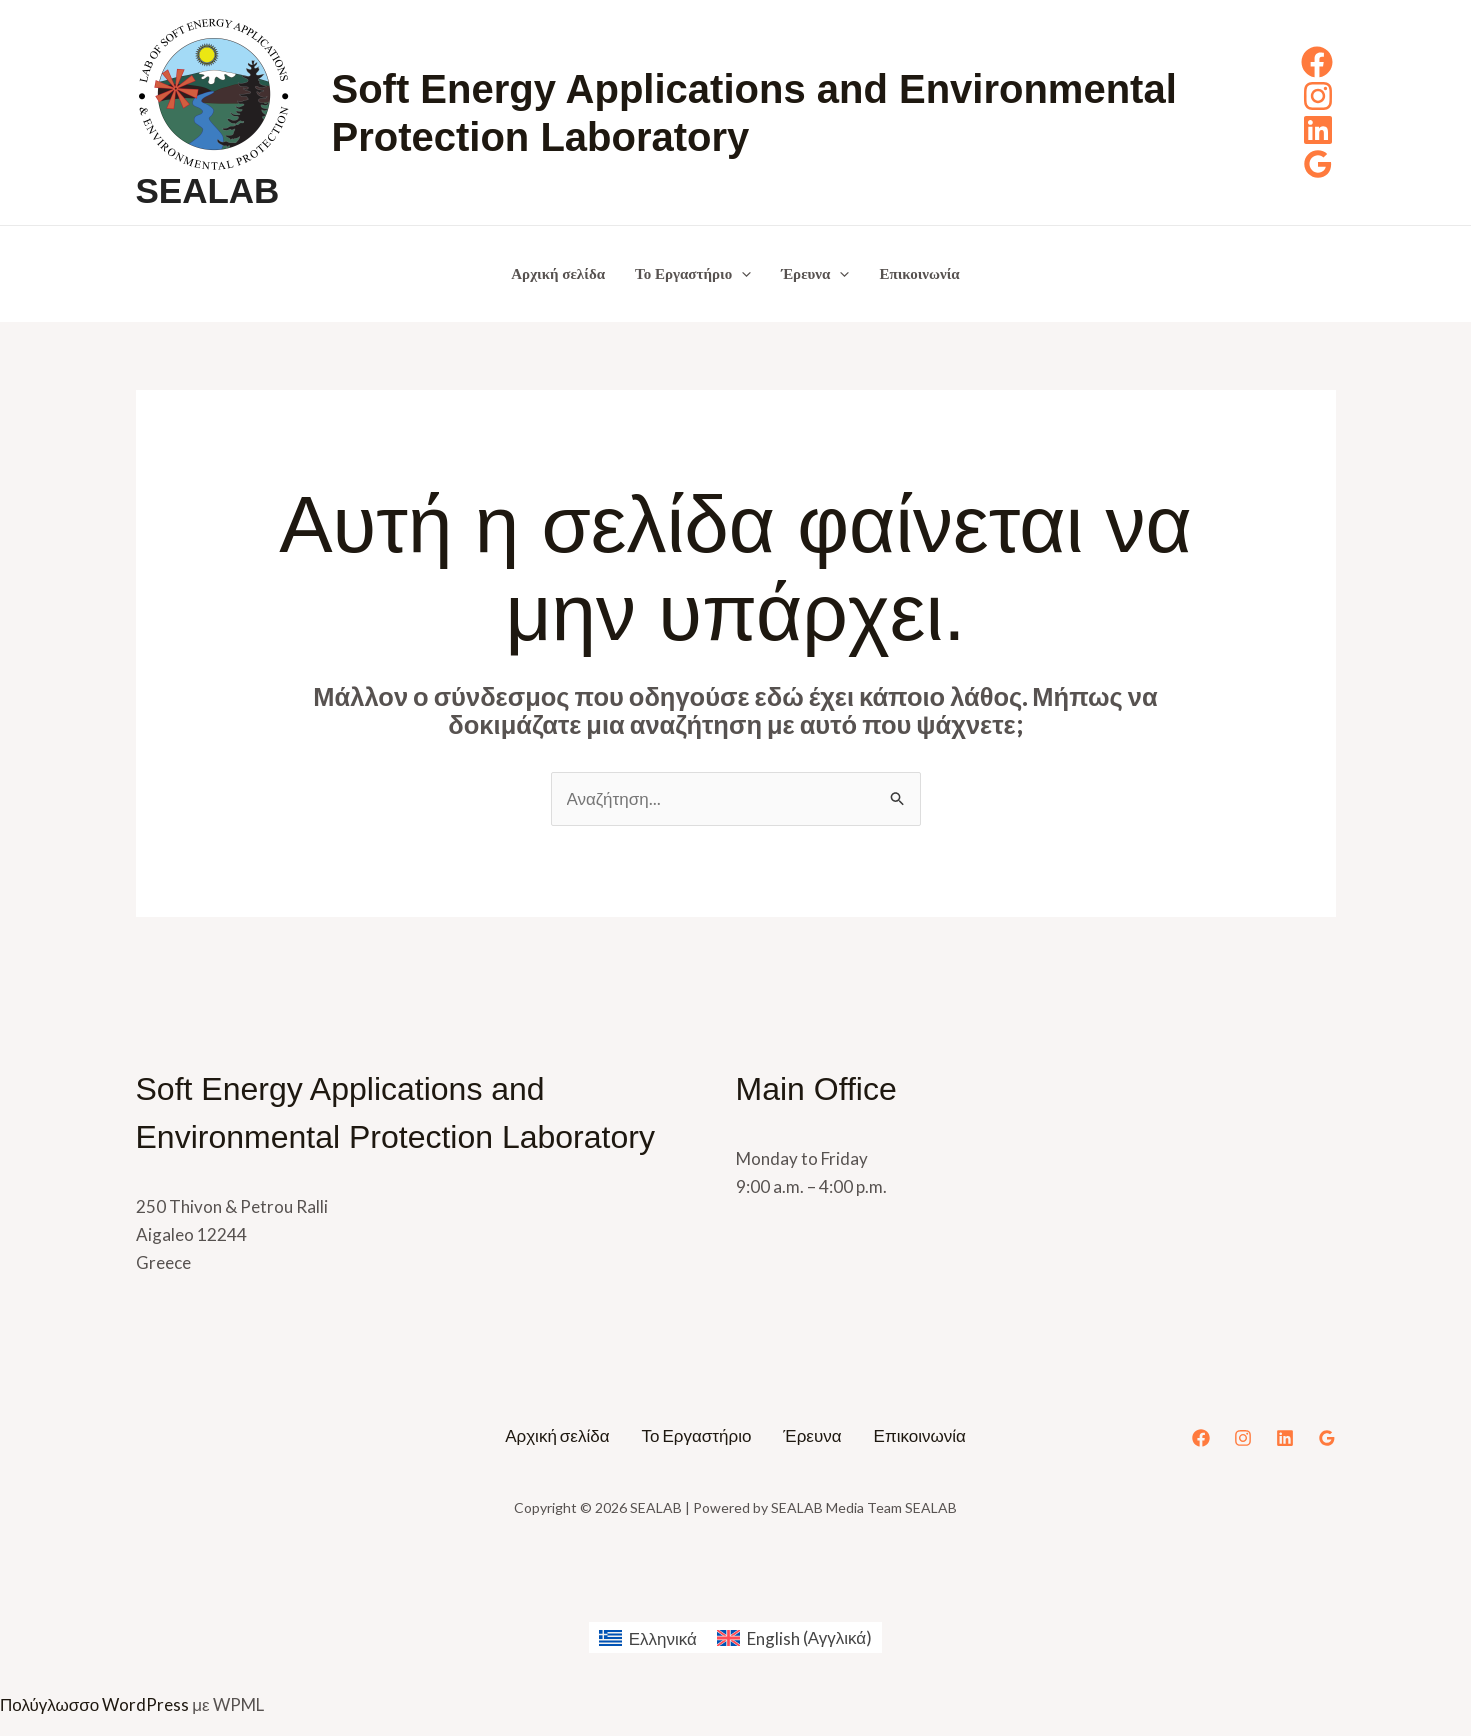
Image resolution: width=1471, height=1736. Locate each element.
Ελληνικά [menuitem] (663, 1638)
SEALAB (208, 190)
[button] (741, 274)
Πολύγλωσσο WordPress (94, 1704)
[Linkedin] (1318, 130)
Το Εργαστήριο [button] (693, 274)
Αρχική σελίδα (558, 274)
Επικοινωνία (919, 274)
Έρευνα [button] (815, 274)
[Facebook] (1317, 62)
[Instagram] (1318, 96)
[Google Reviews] (1318, 164)
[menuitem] (648, 1637)
